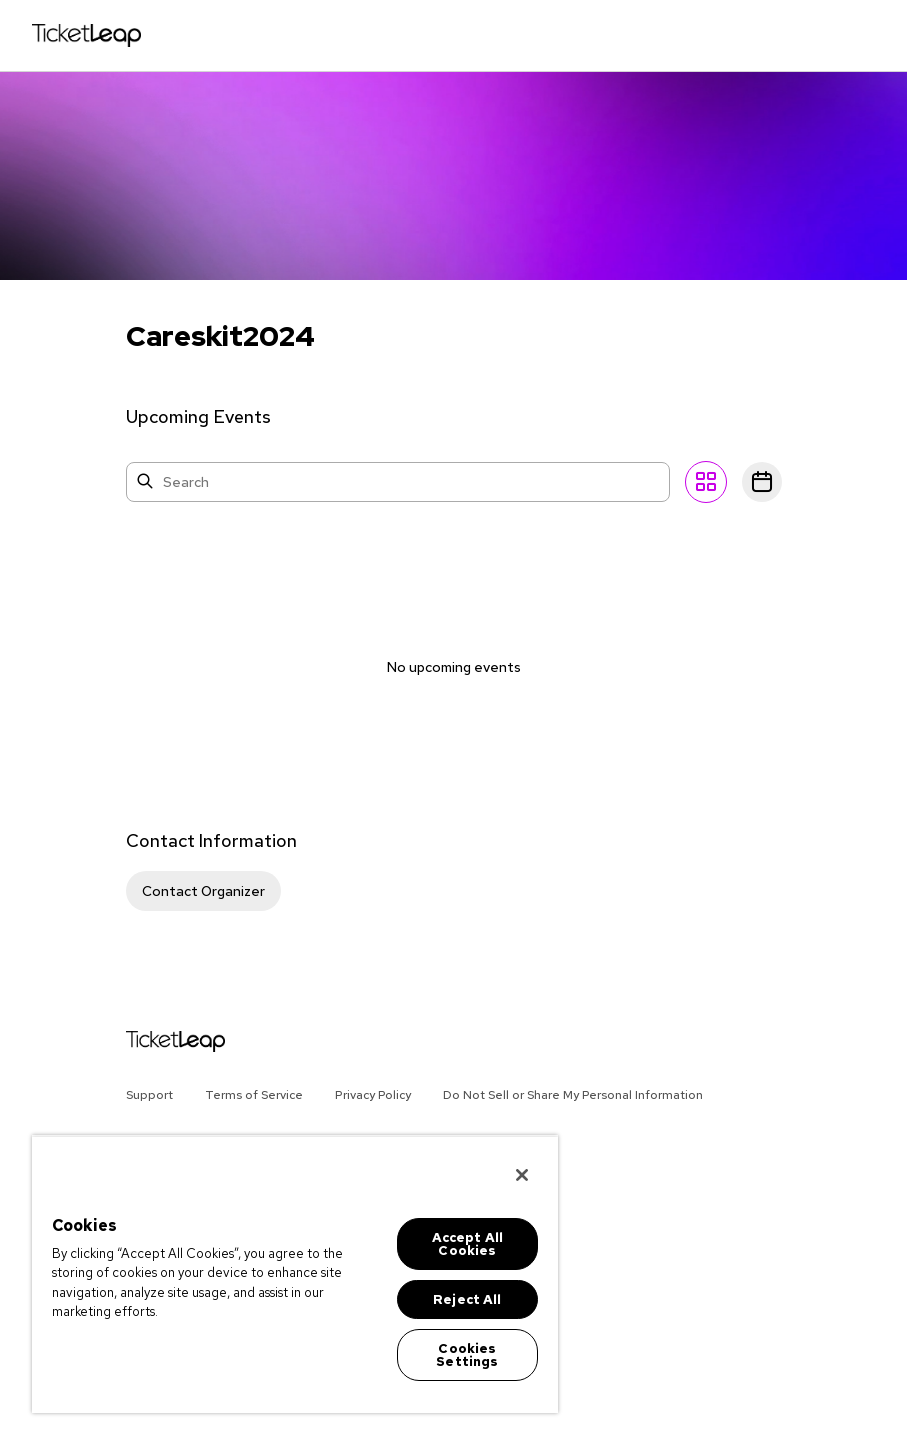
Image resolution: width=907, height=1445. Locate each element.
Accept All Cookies (467, 1244)
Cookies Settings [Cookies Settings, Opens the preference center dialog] (467, 1355)
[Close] (522, 1175)
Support (149, 1095)
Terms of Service (254, 1095)
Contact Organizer (203, 891)
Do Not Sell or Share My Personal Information (573, 1095)
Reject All (467, 1299)
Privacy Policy (373, 1095)
